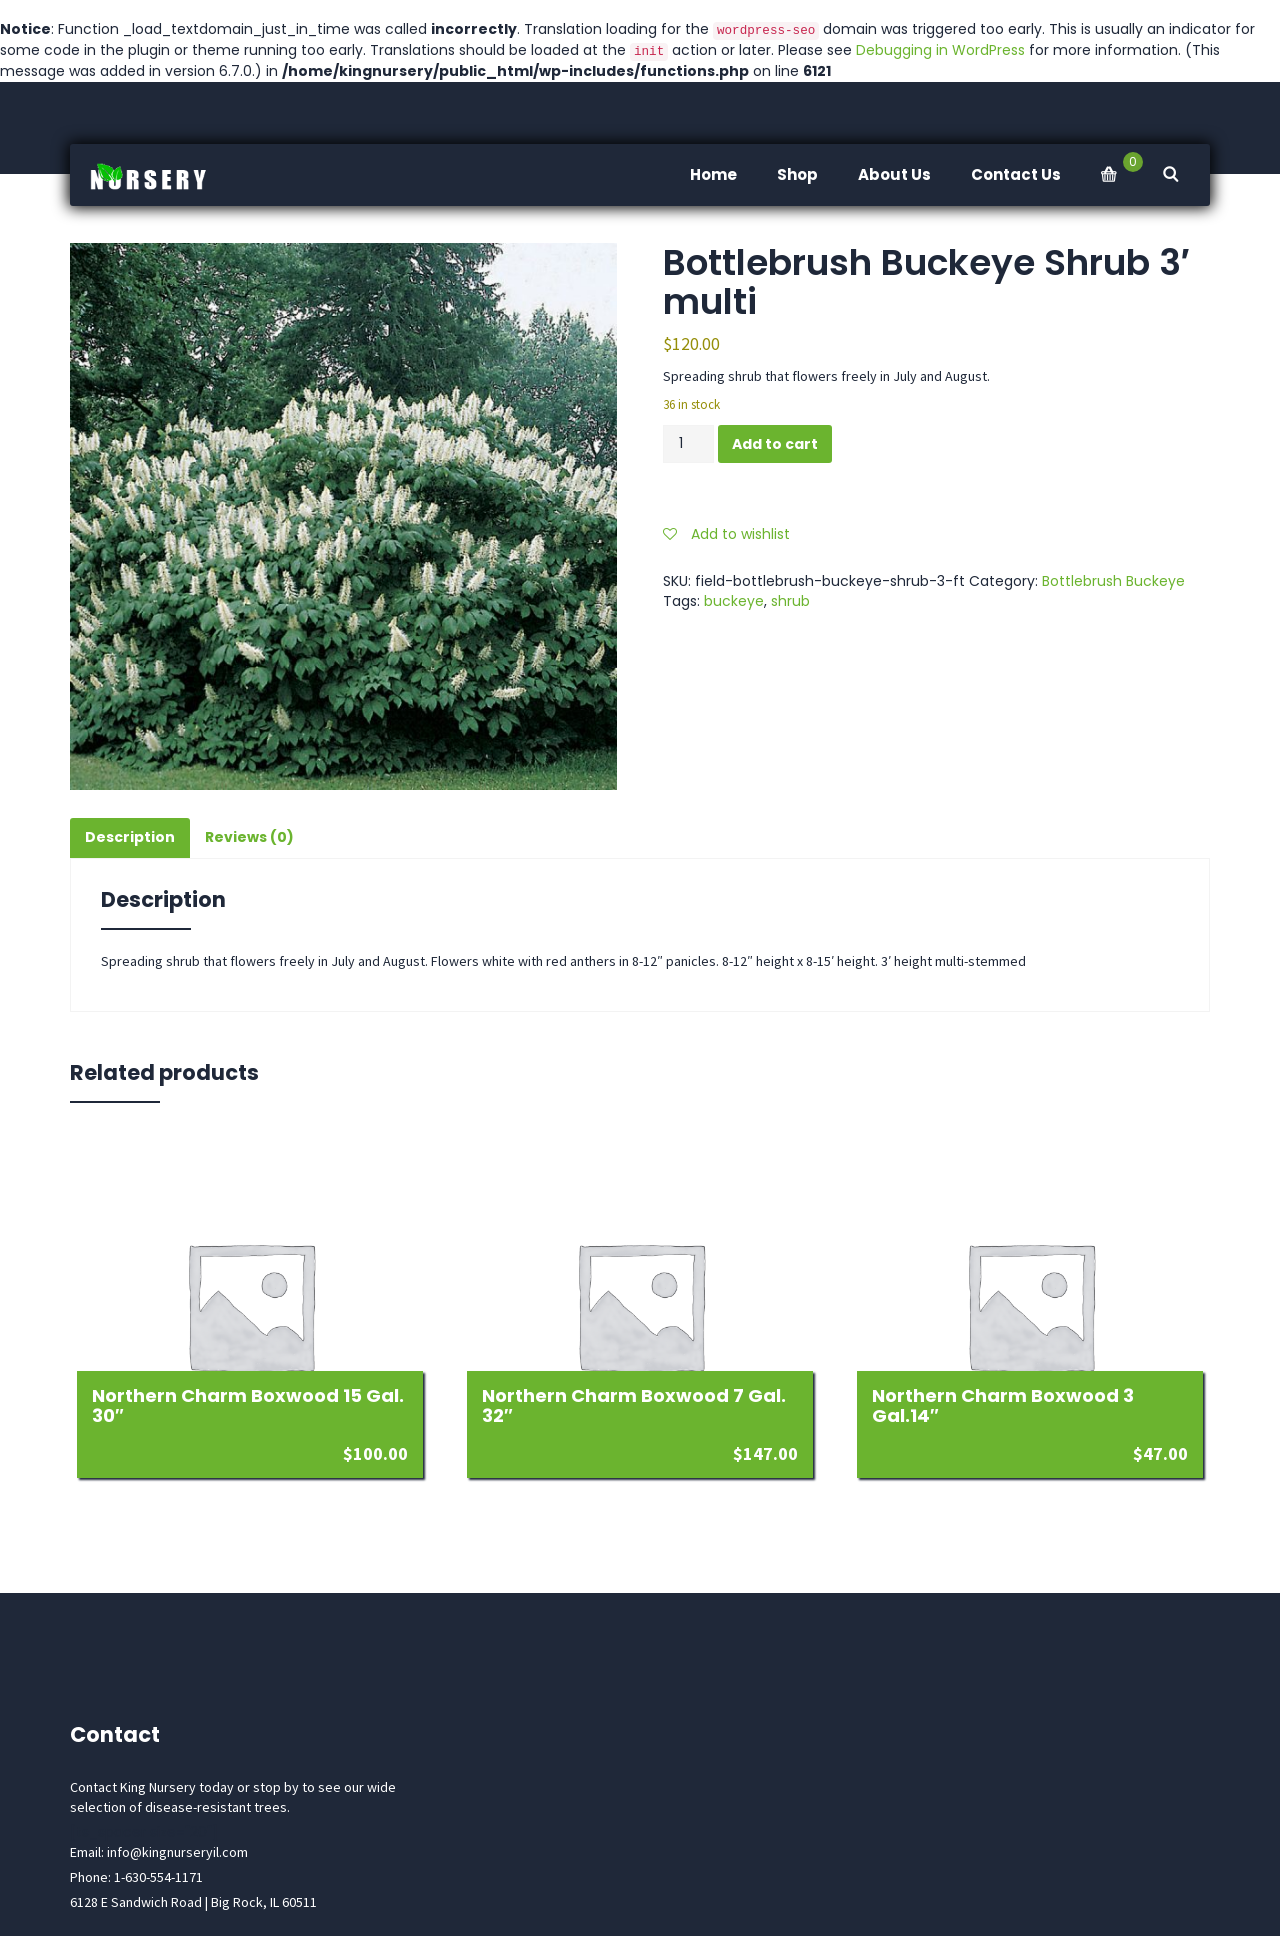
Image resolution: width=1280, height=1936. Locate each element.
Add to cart (775, 444)
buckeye (734, 601)
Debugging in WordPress (940, 50)
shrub (790, 601)
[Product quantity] (688, 444)
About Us (894, 174)
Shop (797, 174)
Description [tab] (130, 837)
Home (713, 174)
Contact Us (1016, 174)
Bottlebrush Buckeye (1113, 581)
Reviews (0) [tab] (249, 837)
